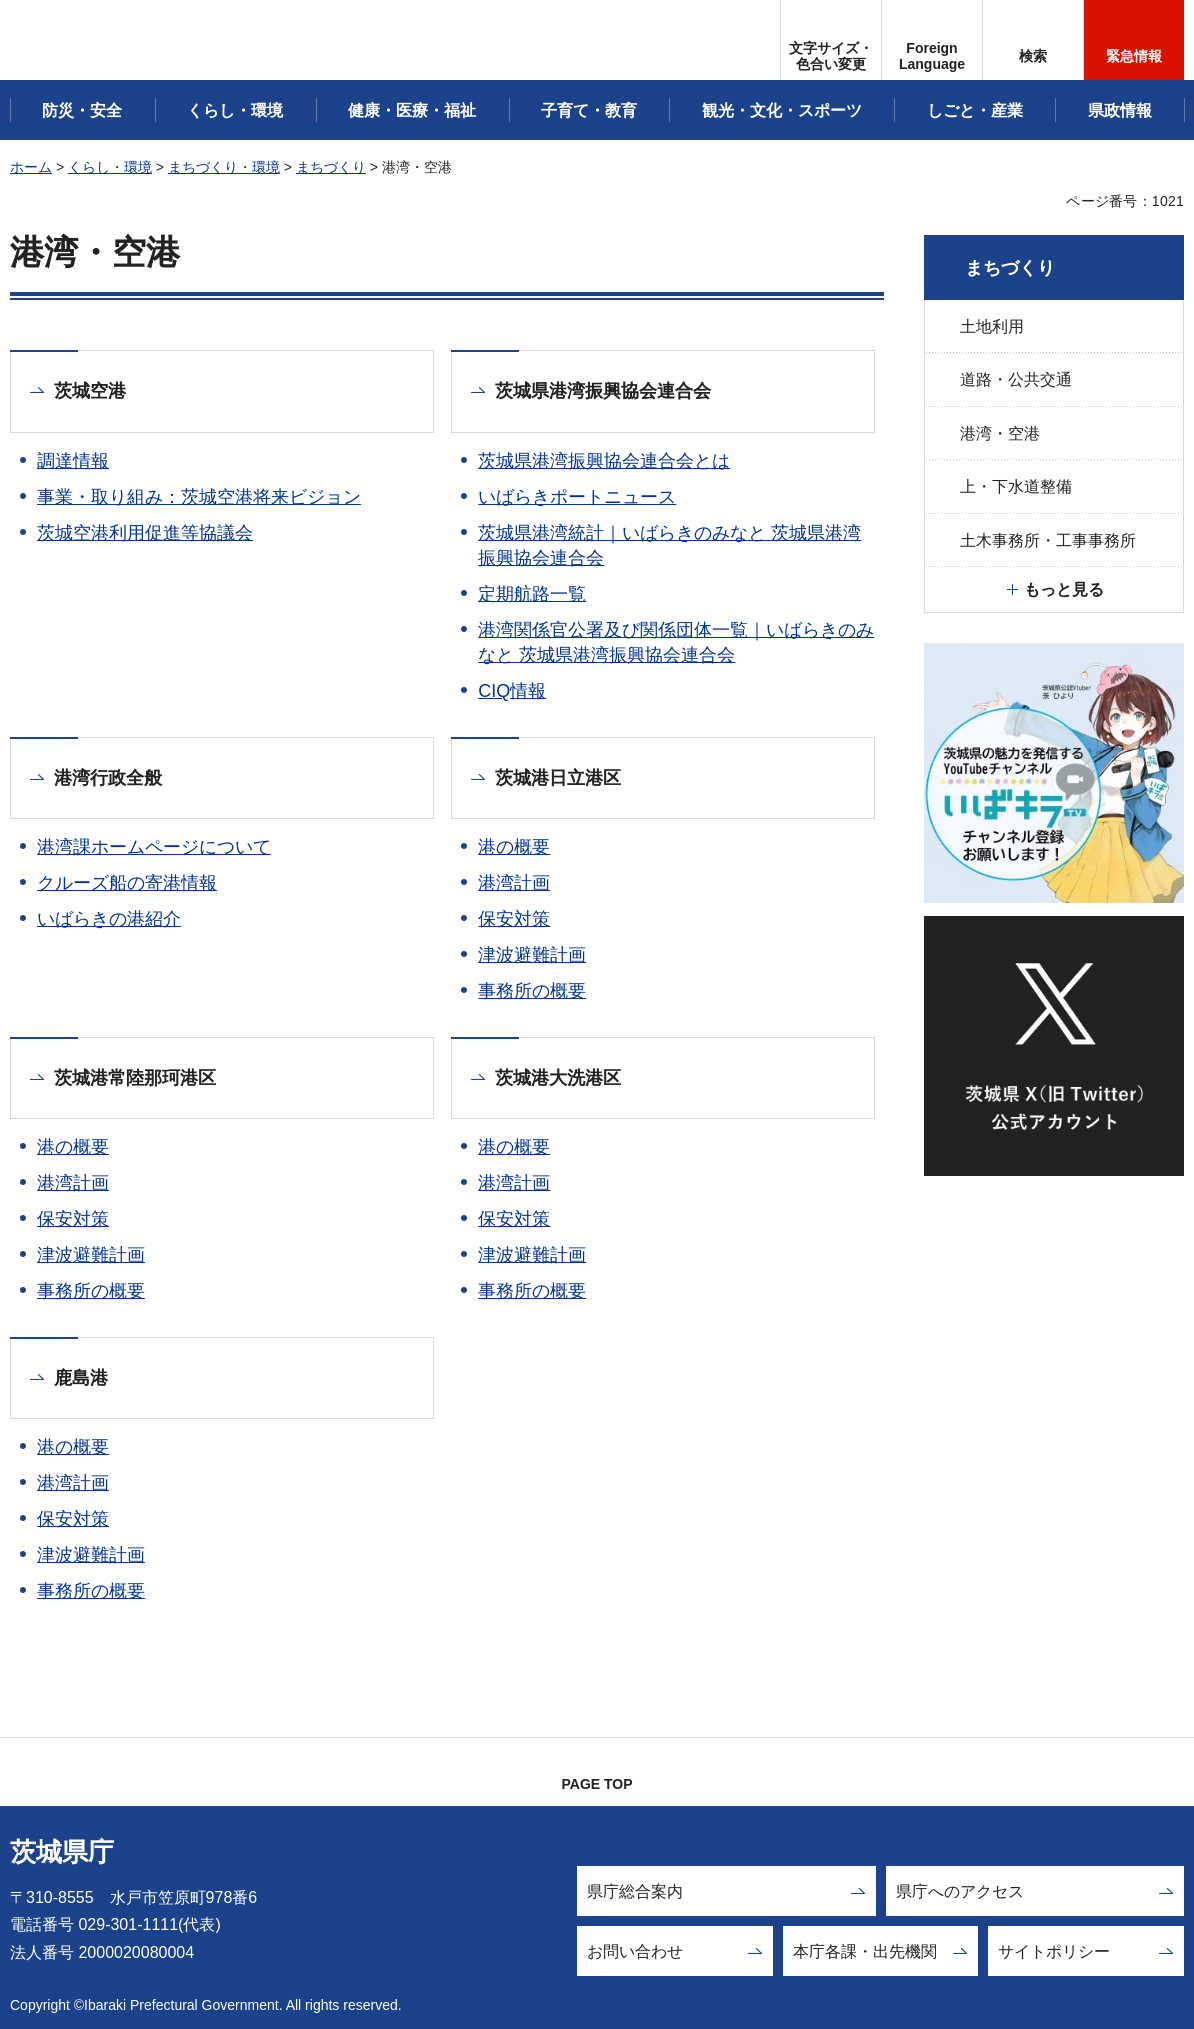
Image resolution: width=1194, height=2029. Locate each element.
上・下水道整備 (1016, 486)
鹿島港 (81, 1378)
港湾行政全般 (108, 778)
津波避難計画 (532, 955)
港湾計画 (514, 883)
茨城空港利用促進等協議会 (145, 533)
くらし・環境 (110, 167)
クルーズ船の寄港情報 (127, 883)
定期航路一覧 (532, 594)
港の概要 (514, 847)
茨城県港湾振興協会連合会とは (604, 461)
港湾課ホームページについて (154, 847)
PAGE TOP (596, 1784)
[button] (932, 40)
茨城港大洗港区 (558, 1078)
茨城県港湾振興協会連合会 (603, 391)
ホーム (31, 167)
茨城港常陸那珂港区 (135, 1078)
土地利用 (992, 326)
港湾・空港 (1000, 433)
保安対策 (514, 919)
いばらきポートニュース (577, 497)
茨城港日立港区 (558, 778)
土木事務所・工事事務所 (1048, 540)
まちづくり (331, 167)
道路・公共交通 (1016, 379)
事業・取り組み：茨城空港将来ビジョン (199, 497)
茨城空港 (90, 391)
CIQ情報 (512, 691)
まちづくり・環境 (224, 167)
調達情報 (73, 461)
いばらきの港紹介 (109, 919)
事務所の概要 (532, 991)
